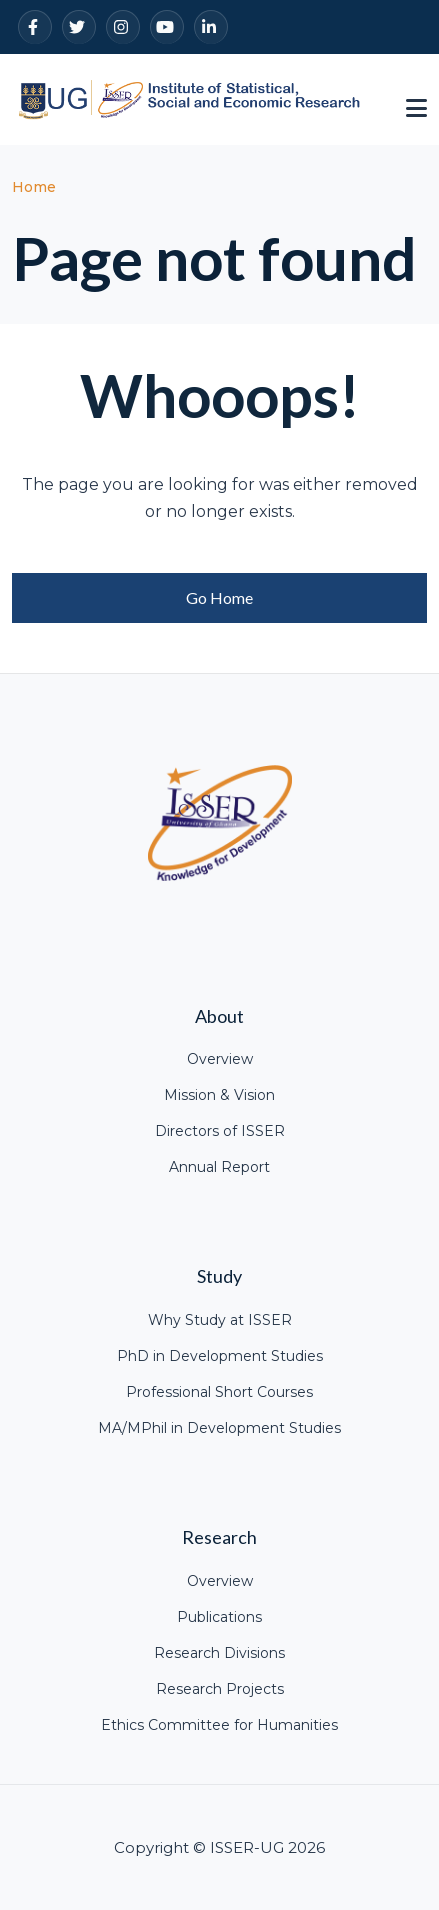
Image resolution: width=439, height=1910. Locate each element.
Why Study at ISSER (220, 1320)
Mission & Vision (219, 1095)
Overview (220, 1059)
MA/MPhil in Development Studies (219, 1428)
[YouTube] (167, 27)
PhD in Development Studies (220, 1356)
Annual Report (219, 1167)
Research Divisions (219, 1653)
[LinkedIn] (211, 27)
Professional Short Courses (219, 1392)
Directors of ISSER (220, 1131)
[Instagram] (123, 27)
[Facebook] (35, 27)
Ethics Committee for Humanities (219, 1725)
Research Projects (220, 1689)
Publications (219, 1617)
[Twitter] (79, 27)
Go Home (219, 597)
